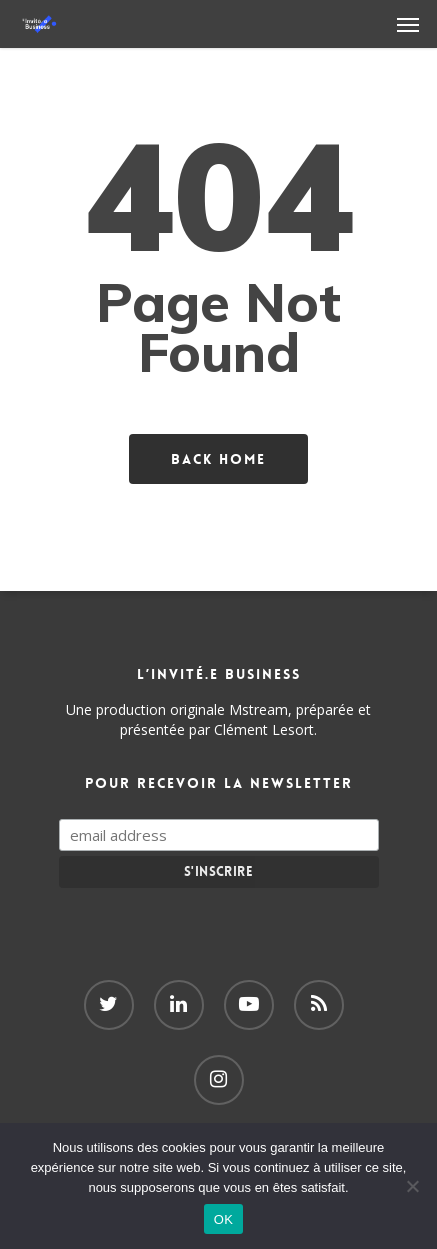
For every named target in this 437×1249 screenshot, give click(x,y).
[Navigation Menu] (408, 24)
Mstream (258, 709)
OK (223, 1219)
